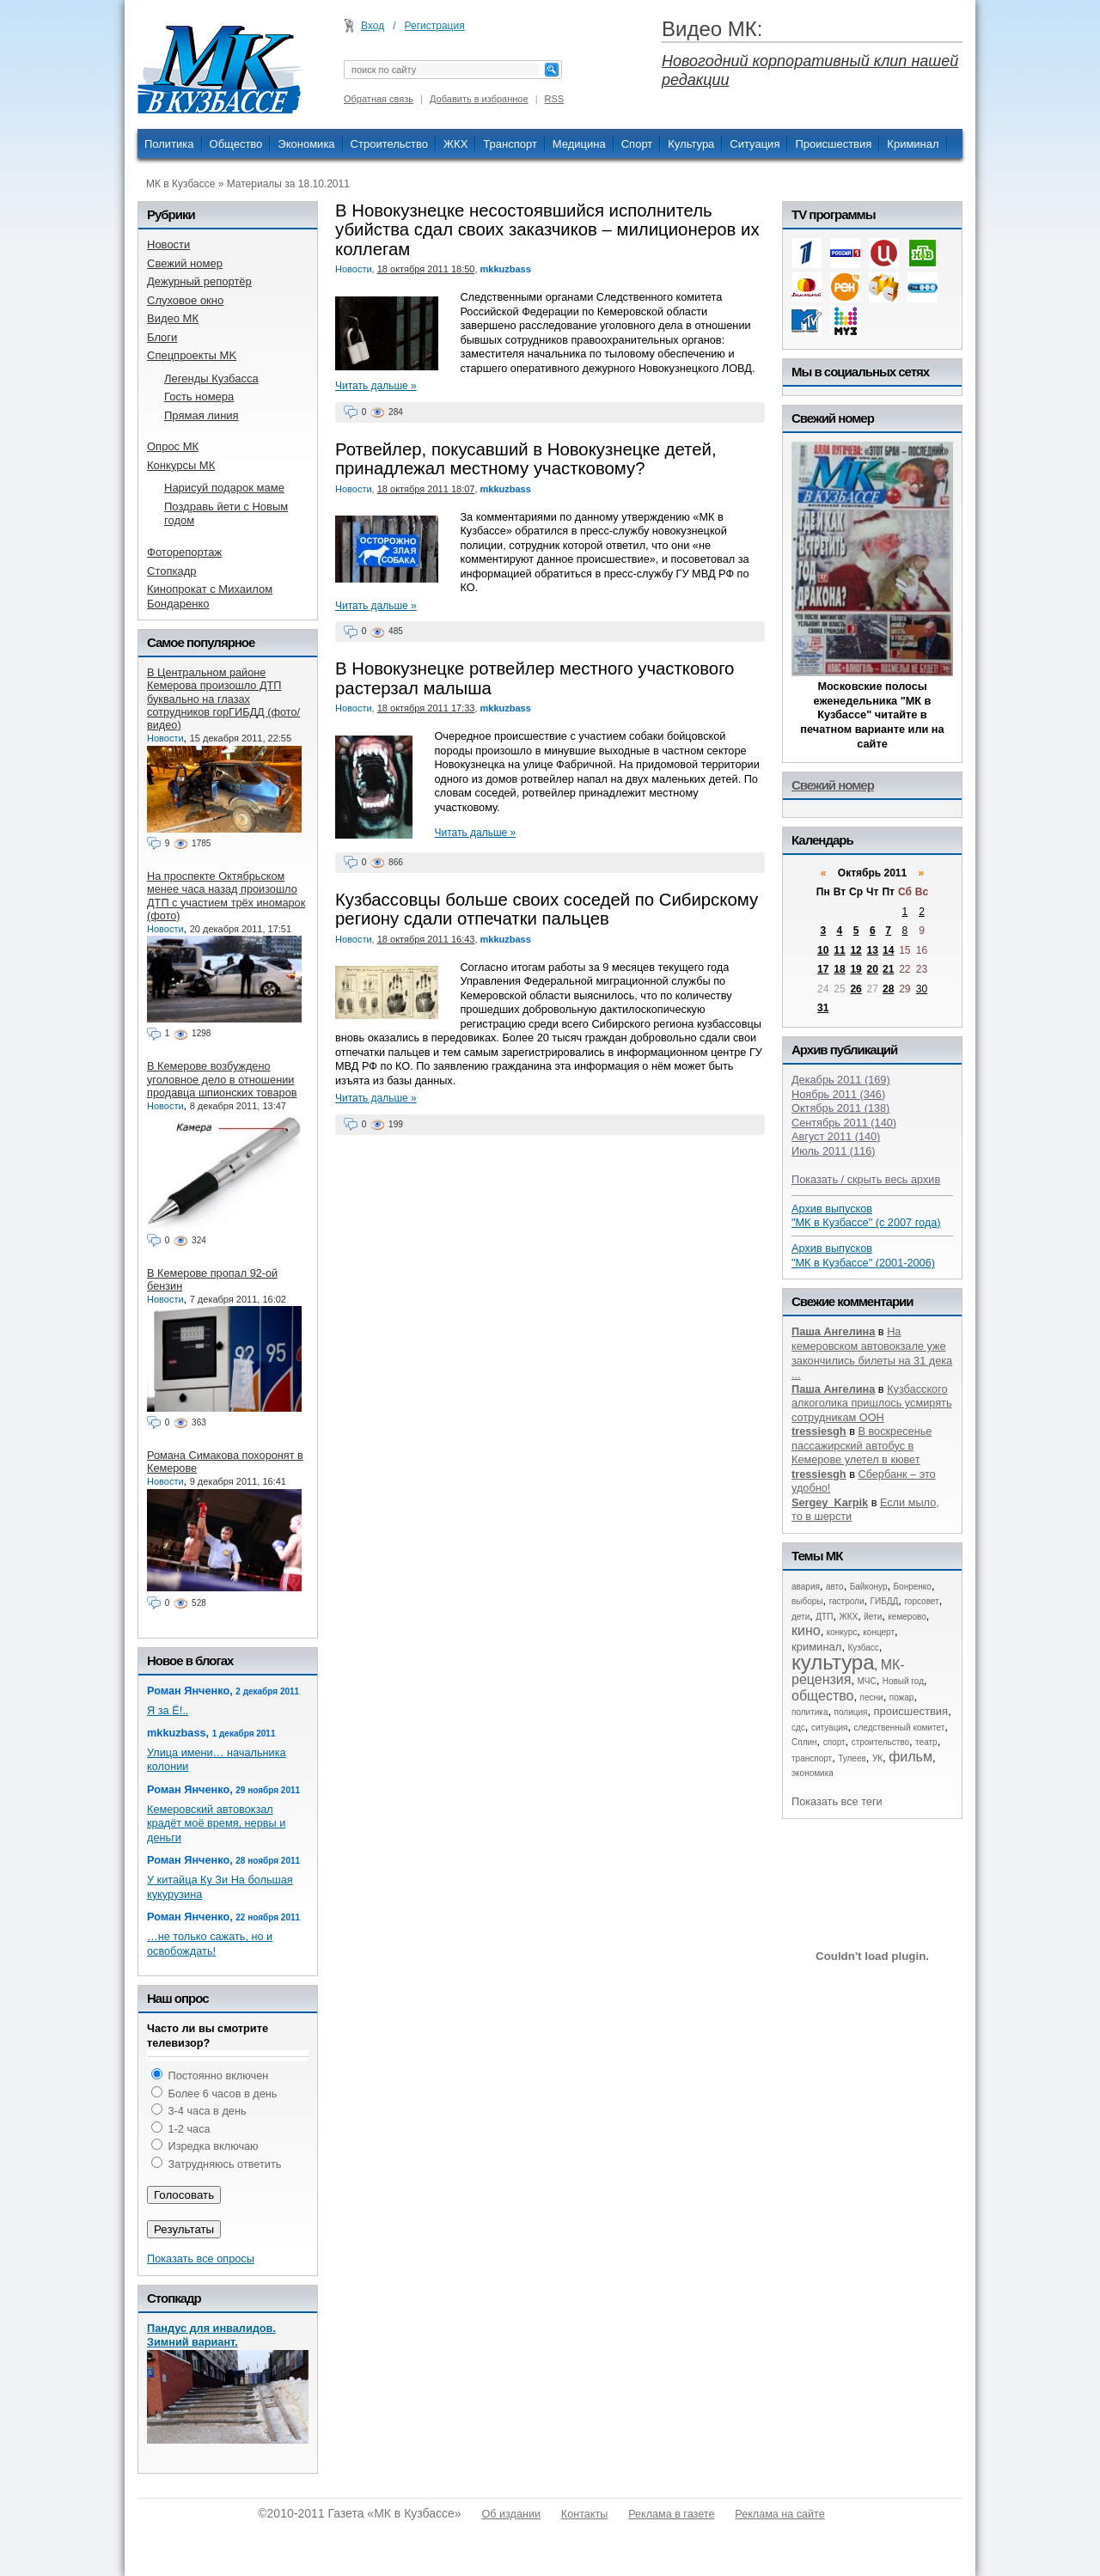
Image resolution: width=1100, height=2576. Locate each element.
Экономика (306, 143)
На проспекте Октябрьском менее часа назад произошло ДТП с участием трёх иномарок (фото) (226, 896)
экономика (812, 1773)
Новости (353, 269)
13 (872, 950)
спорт (834, 1742)
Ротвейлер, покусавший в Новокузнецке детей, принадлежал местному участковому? (526, 459)
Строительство (389, 143)
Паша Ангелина (833, 1331)
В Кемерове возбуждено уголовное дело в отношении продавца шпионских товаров (221, 1079)
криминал (816, 1646)
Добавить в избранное (479, 99)
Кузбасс (862, 1647)
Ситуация (754, 143)
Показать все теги (837, 1801)
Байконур (869, 1586)
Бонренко (913, 1586)
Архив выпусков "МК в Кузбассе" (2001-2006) (863, 1255)
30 (921, 989)
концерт (879, 1632)
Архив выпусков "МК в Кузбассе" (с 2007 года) (866, 1216)
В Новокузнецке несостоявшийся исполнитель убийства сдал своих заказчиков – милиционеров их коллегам (547, 230)
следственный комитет (898, 1727)
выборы (807, 1601)
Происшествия (833, 143)
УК (877, 1758)
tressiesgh (818, 1431)
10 (822, 950)
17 (822, 969)
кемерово (907, 1616)
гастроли (847, 1601)
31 (822, 1008)
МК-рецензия (848, 1672)
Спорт (637, 143)
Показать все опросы (200, 2258)
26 (855, 989)
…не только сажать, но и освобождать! (209, 1943)
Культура (691, 143)
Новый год (903, 1681)
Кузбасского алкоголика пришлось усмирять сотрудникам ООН (871, 1403)
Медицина (579, 143)
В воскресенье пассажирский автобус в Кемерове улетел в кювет (861, 1445)
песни (871, 1697)
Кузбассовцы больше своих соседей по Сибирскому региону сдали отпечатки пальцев (546, 909)
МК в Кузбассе (180, 184)
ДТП (824, 1616)
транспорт (811, 1758)
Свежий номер (832, 785)
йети (873, 1616)
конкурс (842, 1632)
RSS (555, 99)
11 (839, 950)
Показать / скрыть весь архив (865, 1179)
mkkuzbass (505, 269)
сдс (798, 1727)
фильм (910, 1756)
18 (839, 969)
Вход (372, 26)
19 (855, 969)
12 (855, 950)
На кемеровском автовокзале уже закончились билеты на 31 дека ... (871, 1353)
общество (822, 1695)
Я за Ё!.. (167, 1710)
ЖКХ (455, 143)
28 (888, 989)
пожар (901, 1697)
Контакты (584, 2514)
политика (809, 1712)
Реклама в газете (671, 2514)
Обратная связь (378, 99)
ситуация (829, 1727)
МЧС (867, 1681)
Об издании (511, 2514)
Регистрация (435, 26)
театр (926, 1742)
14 (888, 950)
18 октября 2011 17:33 (426, 708)
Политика (169, 143)
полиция (851, 1712)
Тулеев (852, 1758)
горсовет (921, 1601)
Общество (236, 143)
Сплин (804, 1742)
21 (888, 969)
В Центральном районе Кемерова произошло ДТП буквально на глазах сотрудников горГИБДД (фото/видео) (223, 698)
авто (835, 1586)
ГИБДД (885, 1601)
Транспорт (510, 143)
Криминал (912, 143)
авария (805, 1586)
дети (800, 1616)
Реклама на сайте (779, 2514)
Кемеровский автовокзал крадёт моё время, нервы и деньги (216, 1823)
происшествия (911, 1711)
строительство (880, 1742)
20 (872, 969)
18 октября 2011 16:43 (426, 939)
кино (806, 1630)
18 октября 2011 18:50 (426, 269)
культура (833, 1662)
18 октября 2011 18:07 (426, 489)
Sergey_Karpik (829, 1502)
